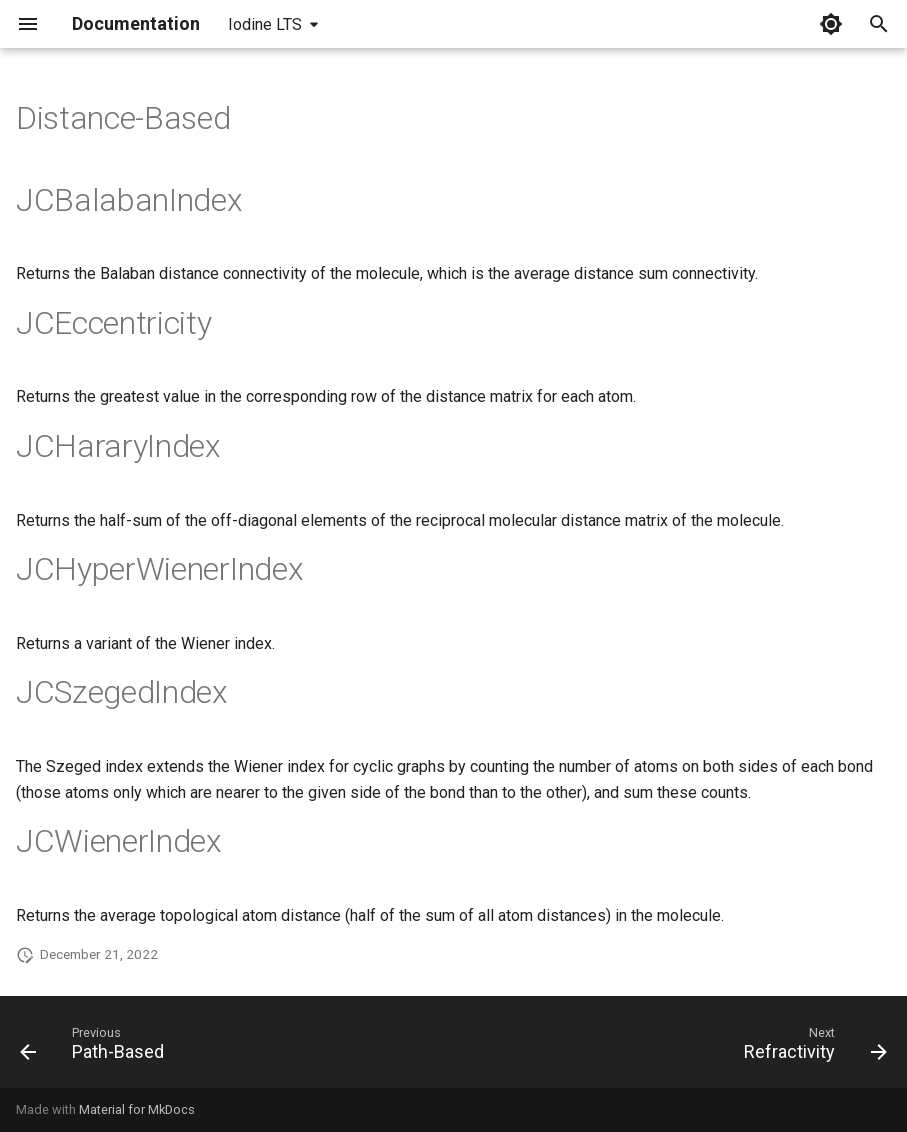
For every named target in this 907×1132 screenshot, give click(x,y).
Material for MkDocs (137, 1109)
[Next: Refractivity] (811, 1048)
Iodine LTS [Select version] (265, 24)
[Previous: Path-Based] (96, 1048)
